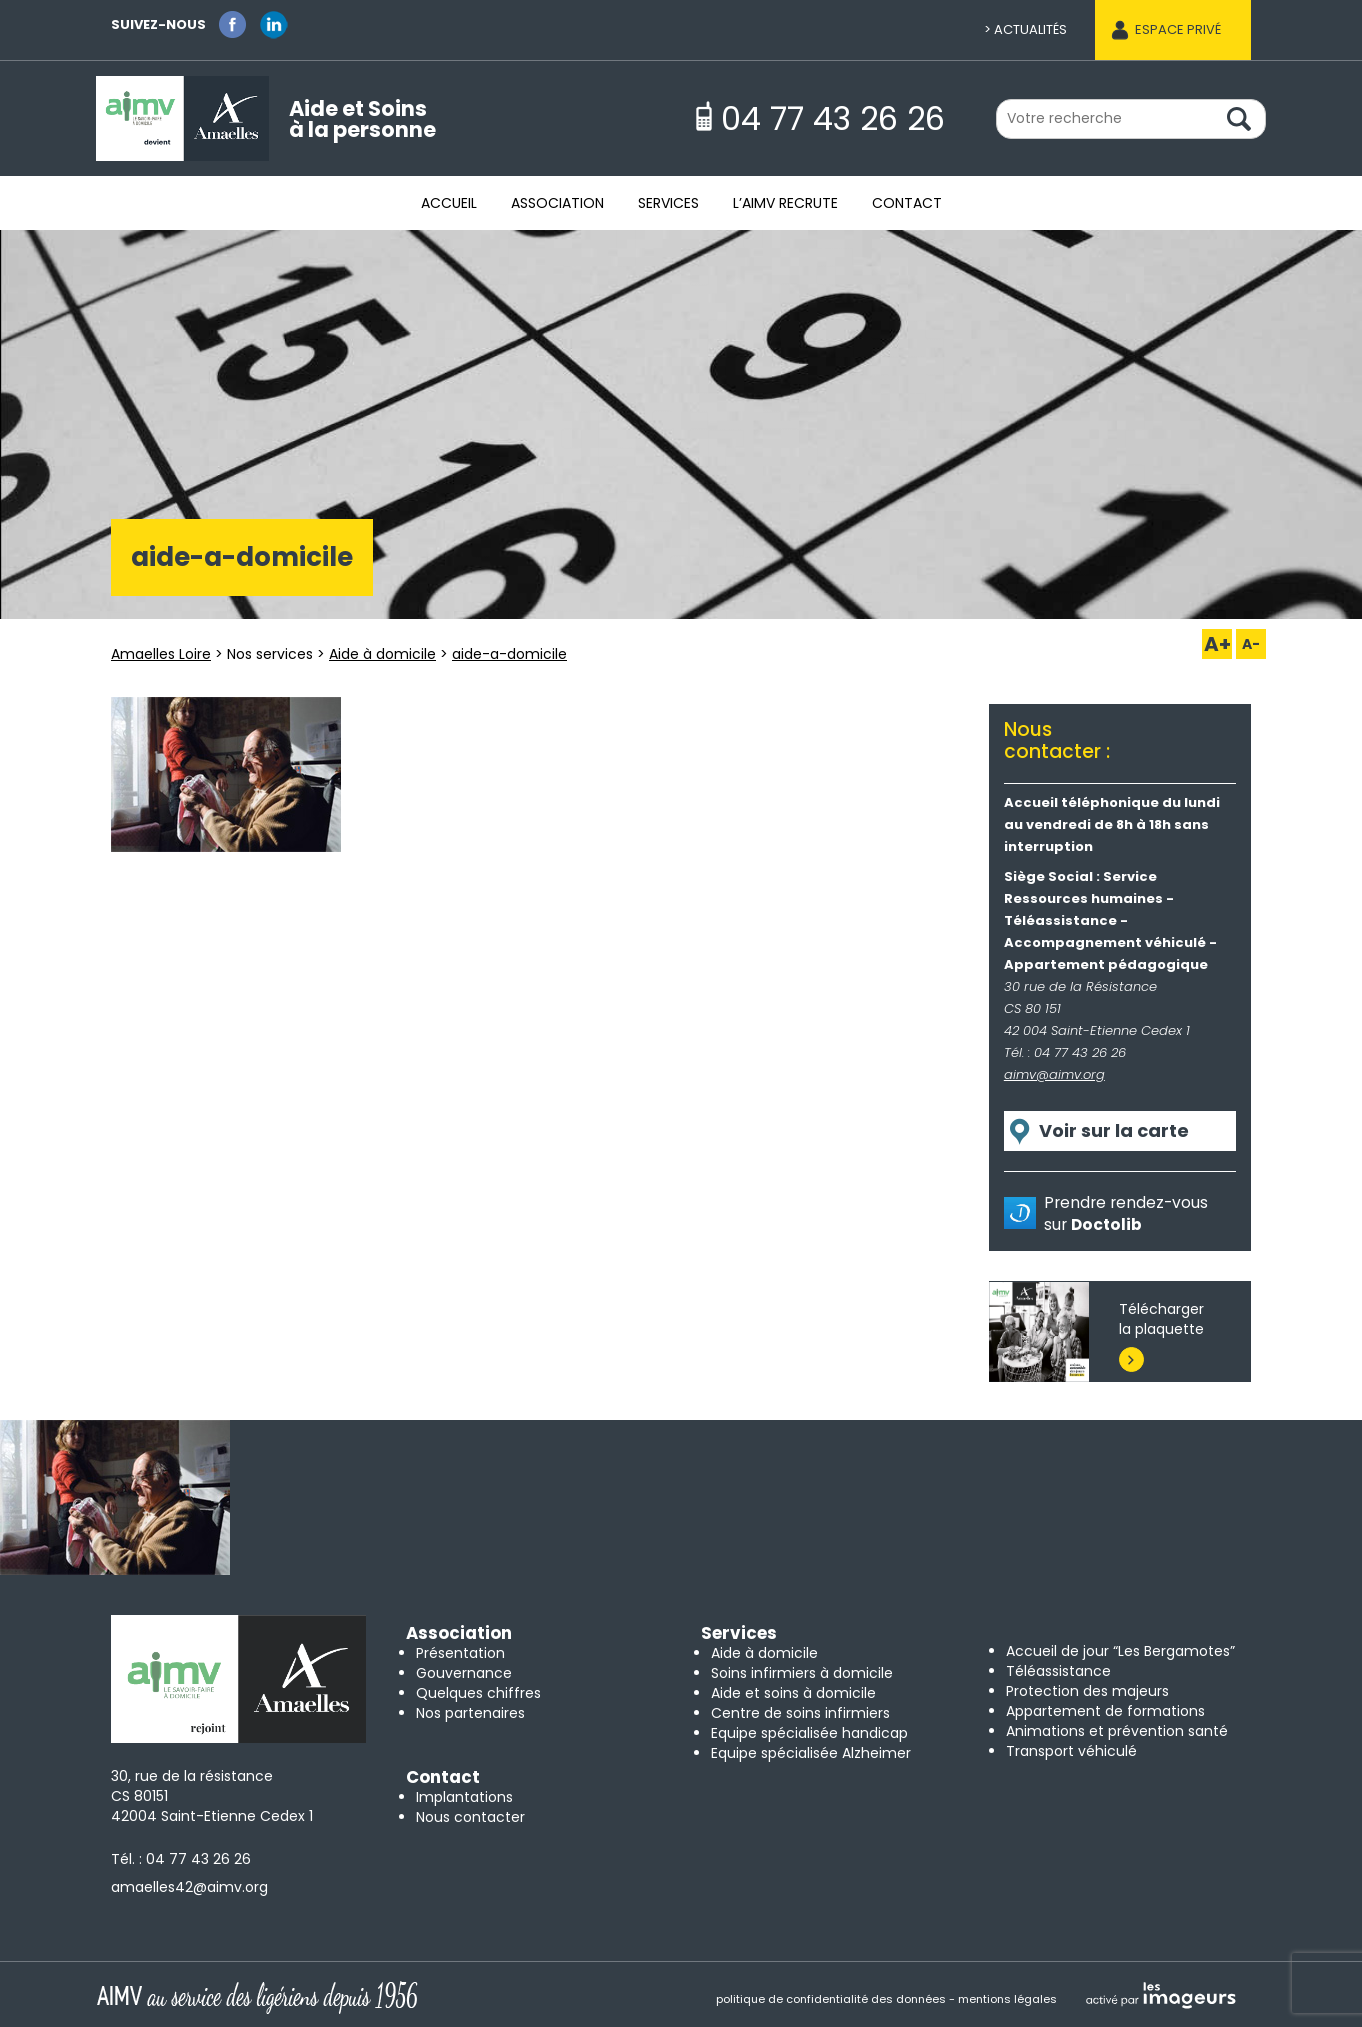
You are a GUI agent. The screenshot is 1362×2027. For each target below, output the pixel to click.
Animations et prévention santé (1117, 1731)
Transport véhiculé (1071, 1751)
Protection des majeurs (1087, 1691)
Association (557, 203)
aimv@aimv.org (1054, 1074)
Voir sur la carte (1114, 1130)
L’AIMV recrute (785, 203)
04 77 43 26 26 (198, 1859)
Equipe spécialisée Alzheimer (811, 1753)
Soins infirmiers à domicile (802, 1673)
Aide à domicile (764, 1653)
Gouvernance (464, 1673)
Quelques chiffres (478, 1693)
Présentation (460, 1653)
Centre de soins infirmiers (800, 1713)
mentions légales (1007, 1999)
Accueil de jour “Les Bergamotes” (1120, 1651)
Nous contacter (470, 1817)
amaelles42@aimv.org (189, 1887)
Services (668, 203)
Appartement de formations (1105, 1711)
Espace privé (1178, 29)
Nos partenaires (470, 1713)
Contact (907, 203)
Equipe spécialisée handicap (809, 1733)
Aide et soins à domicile (793, 1693)
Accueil (449, 203)
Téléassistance (1058, 1671)
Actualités (1030, 29)
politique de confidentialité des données (831, 1999)
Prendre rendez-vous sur (1126, 1213)
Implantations (464, 1797)
